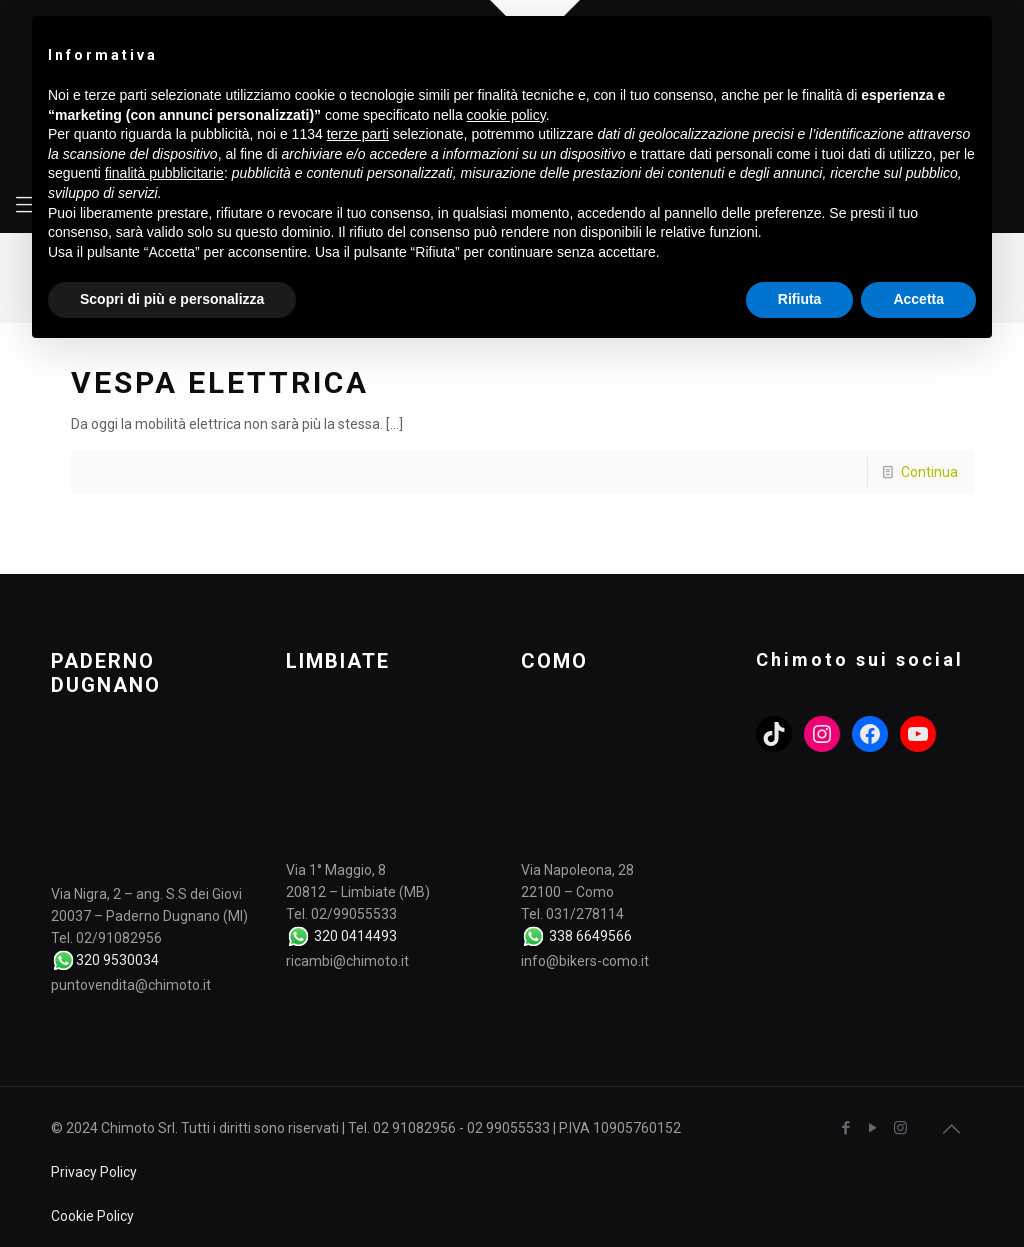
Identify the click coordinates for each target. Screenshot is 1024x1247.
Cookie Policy (92, 1216)
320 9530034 (117, 960)
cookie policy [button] (506, 115)
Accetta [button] (918, 299)
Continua (929, 472)
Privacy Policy (94, 1172)
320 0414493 (355, 936)
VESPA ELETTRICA (220, 382)
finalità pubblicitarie (164, 173)
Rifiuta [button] (800, 299)
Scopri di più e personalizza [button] (172, 299)
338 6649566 (590, 936)
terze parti (358, 134)
